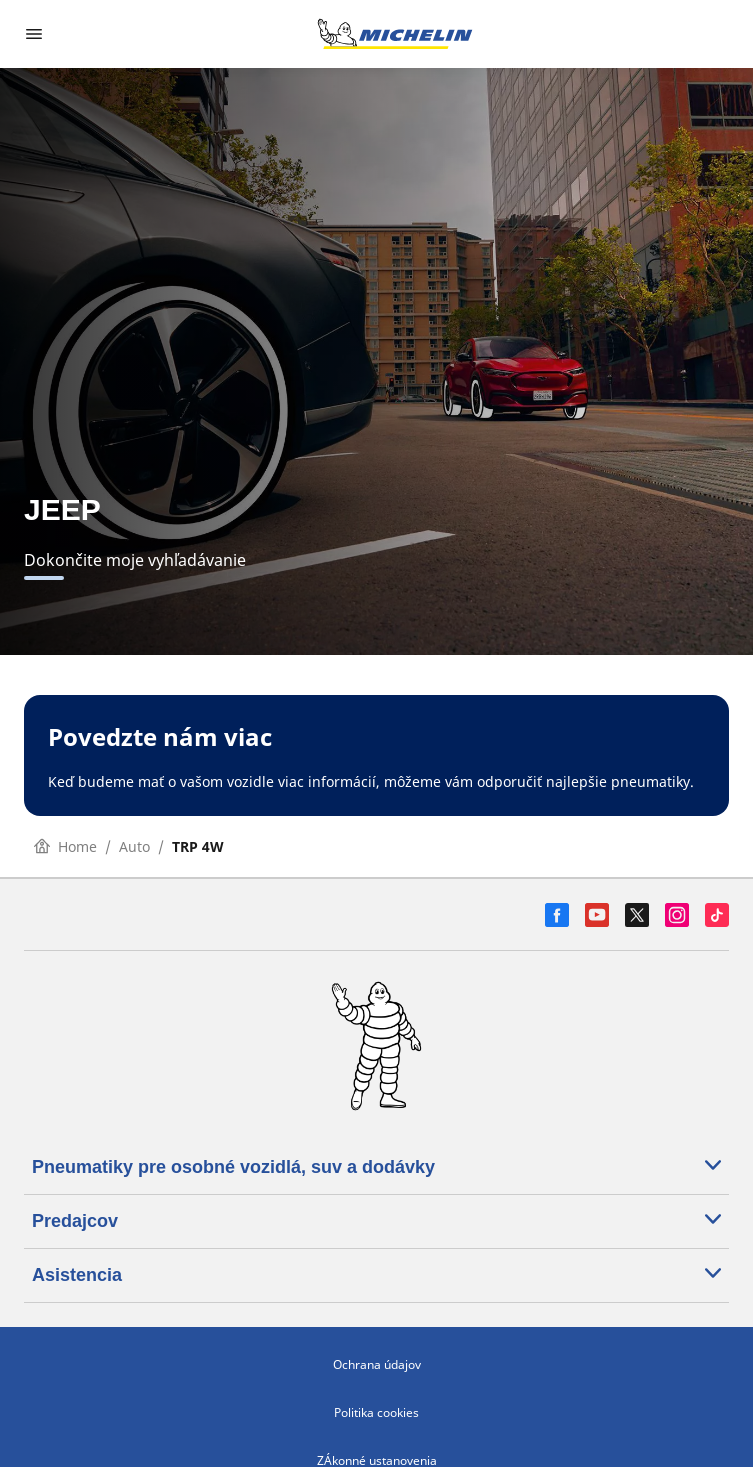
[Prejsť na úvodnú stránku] (395, 34)
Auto (134, 846)
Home (65, 846)
